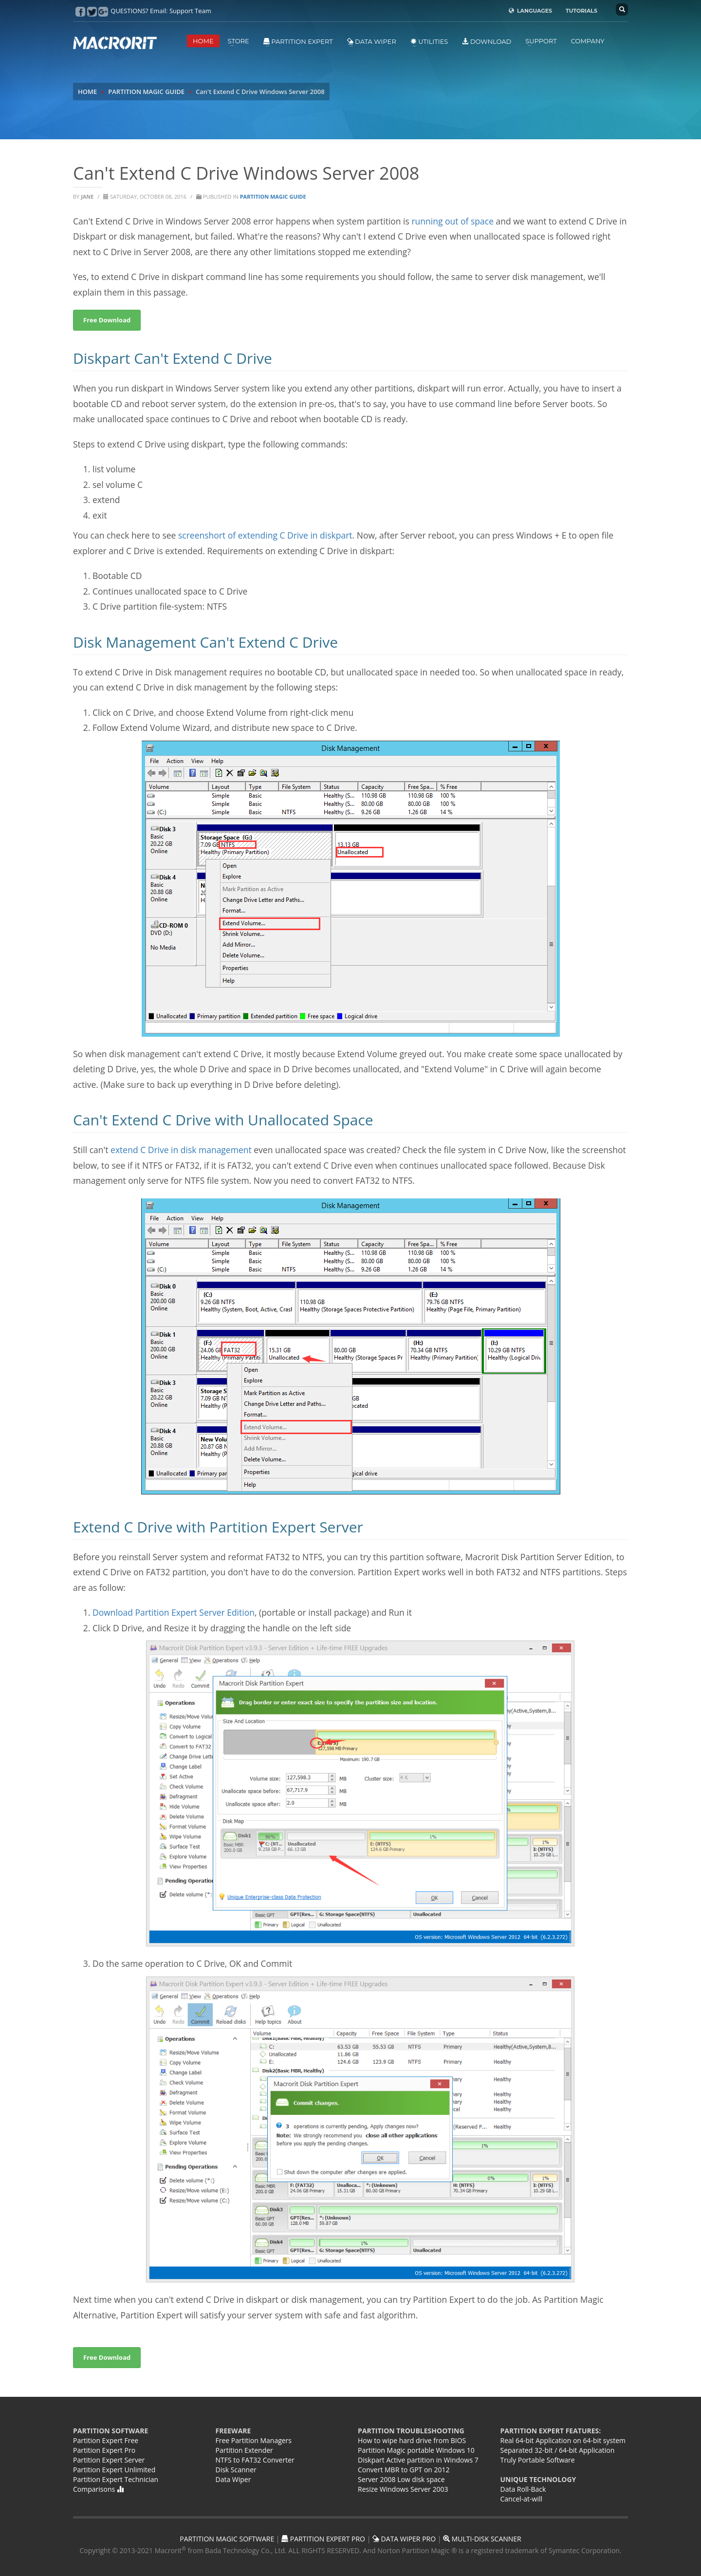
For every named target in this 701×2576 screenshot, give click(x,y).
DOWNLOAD (486, 41)
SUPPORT (540, 41)
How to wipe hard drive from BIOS (412, 2440)
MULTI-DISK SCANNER (482, 2538)
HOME (203, 41)
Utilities (429, 41)
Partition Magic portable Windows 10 (416, 2450)
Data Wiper (371, 41)
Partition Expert (298, 41)
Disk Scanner (236, 2469)
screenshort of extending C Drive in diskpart (265, 535)
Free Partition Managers (254, 2440)
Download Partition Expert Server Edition (173, 1612)
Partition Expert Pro (104, 2450)
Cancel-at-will (521, 2498)
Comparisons (98, 2489)
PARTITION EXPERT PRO (323, 2538)
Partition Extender (244, 2450)
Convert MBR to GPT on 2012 (404, 2469)
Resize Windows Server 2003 (403, 2489)
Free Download (106, 2357)
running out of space (452, 221)
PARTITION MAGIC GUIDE (146, 91)
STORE (238, 41)
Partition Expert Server (109, 2459)
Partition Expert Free (105, 2440)
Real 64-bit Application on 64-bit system (563, 2440)
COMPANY (588, 41)
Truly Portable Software (537, 2459)
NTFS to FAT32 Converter (255, 2459)
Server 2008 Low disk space (401, 2479)
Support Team (190, 10)
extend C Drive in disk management (180, 1150)
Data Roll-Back (523, 2489)
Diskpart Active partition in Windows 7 (418, 2459)
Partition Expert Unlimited (114, 2469)
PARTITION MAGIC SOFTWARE (227, 2538)
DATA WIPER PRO (404, 2538)
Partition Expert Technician (115, 2479)
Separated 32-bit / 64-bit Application (557, 2450)
